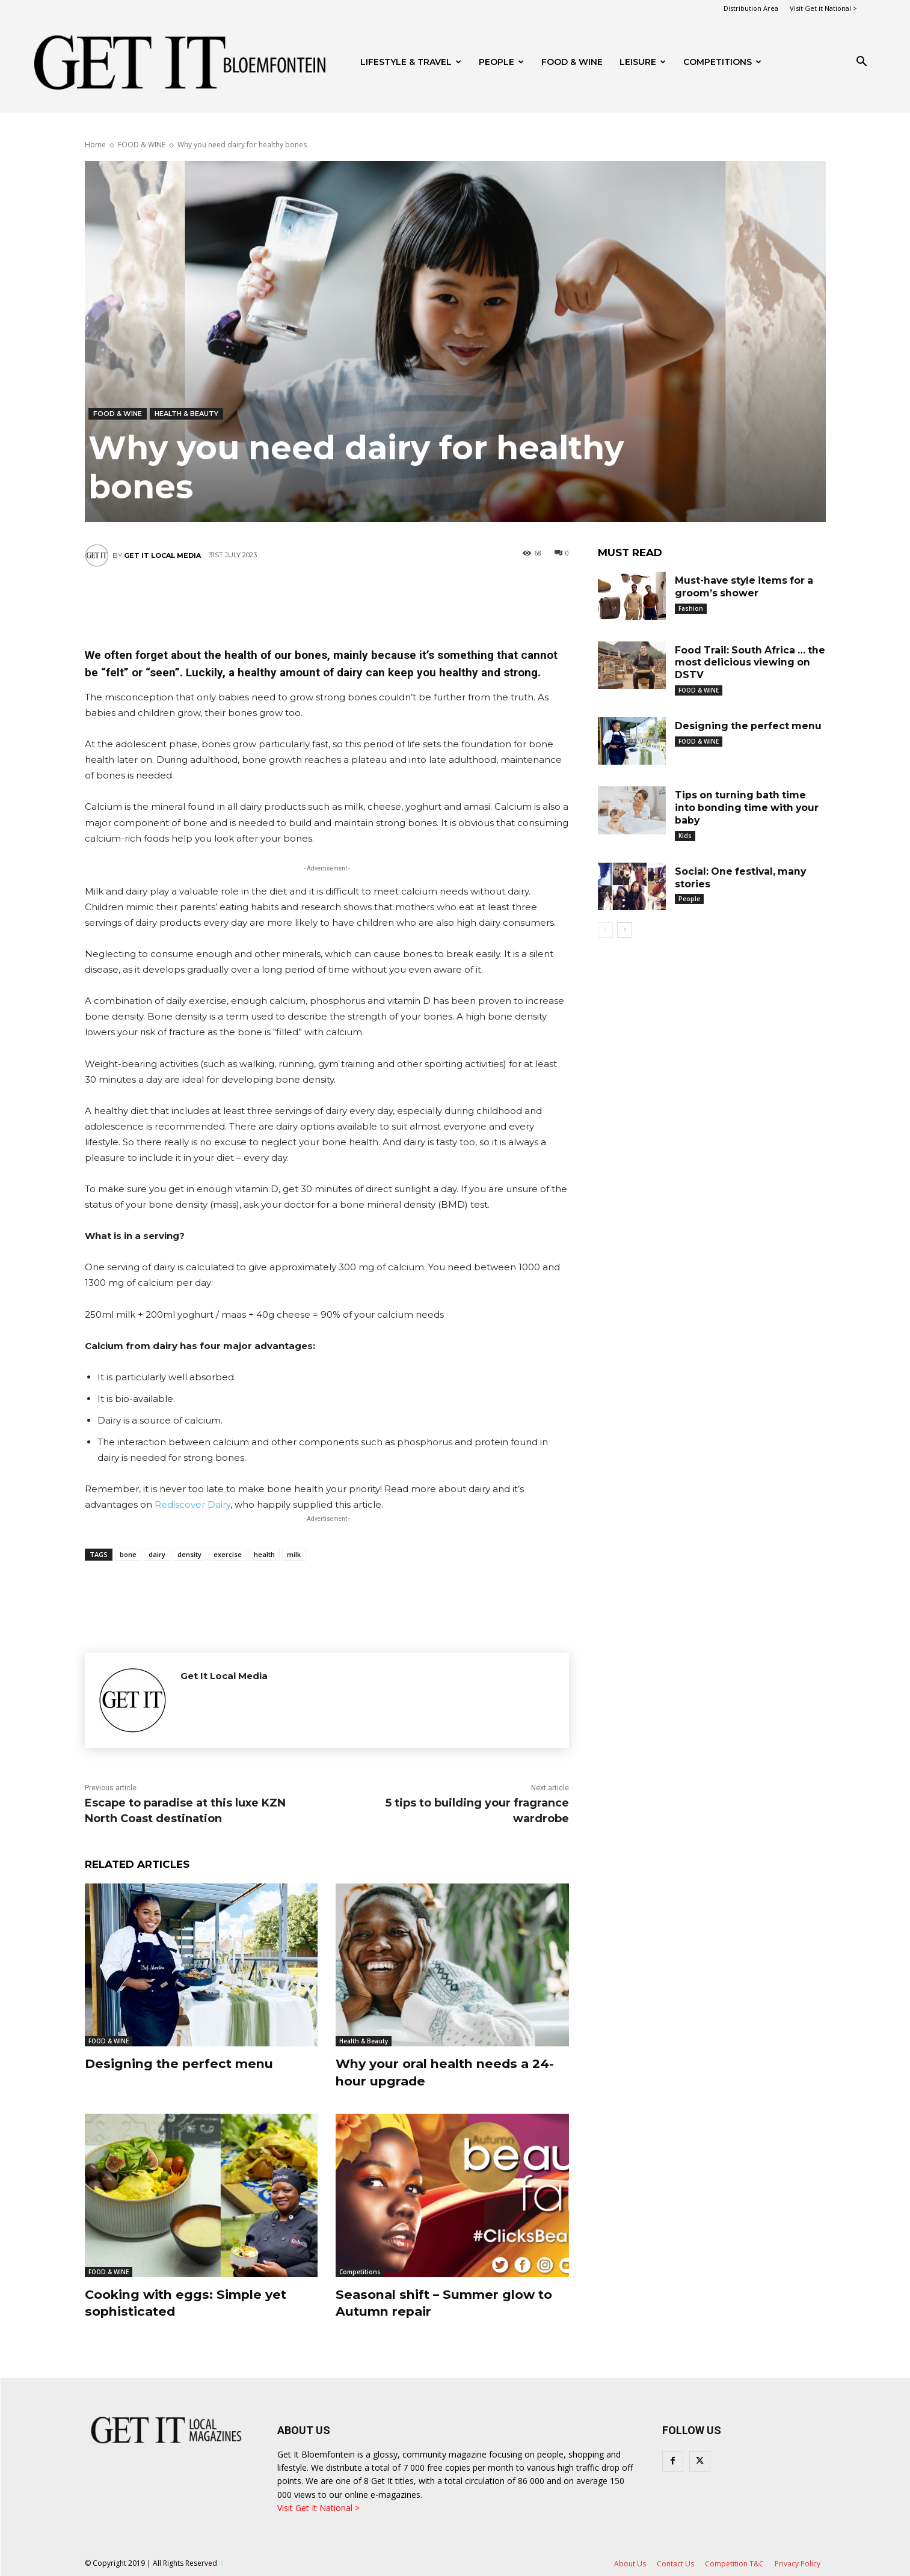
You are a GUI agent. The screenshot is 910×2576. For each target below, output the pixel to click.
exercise (228, 1554)
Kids (685, 835)
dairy (157, 1554)
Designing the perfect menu (186, 2063)
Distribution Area (751, 8)
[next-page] (624, 930)
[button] (861, 63)
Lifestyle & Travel (410, 62)
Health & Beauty (186, 414)
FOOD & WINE (572, 62)
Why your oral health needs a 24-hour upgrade (440, 2072)
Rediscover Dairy (192, 1504)
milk (294, 1554)
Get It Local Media (162, 555)
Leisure (642, 62)
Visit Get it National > (823, 8)
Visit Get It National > (318, 2507)
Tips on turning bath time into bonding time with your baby (748, 807)
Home (95, 144)
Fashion (690, 608)
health (264, 1554)
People (501, 62)
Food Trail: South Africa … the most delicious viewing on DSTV (746, 662)
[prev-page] (605, 930)
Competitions (722, 62)
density (189, 1554)
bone (128, 1554)
